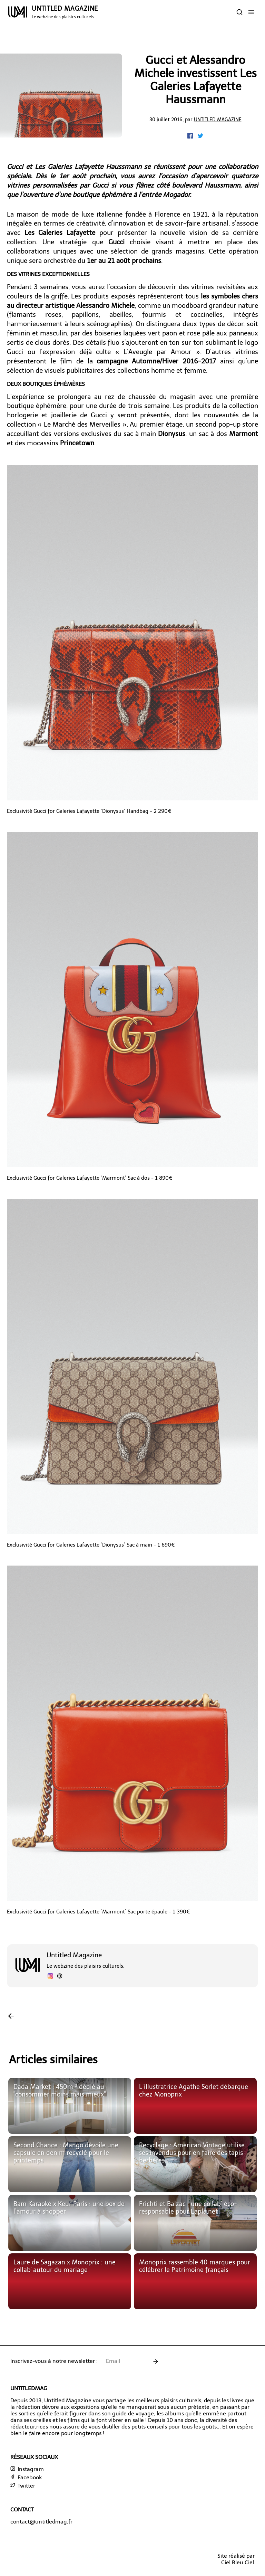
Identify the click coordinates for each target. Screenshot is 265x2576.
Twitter (22, 2485)
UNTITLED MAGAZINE (65, 12)
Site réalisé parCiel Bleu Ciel (236, 2559)
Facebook (26, 2477)
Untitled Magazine (218, 119)
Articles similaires (53, 2059)
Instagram (27, 2469)
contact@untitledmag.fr (41, 2521)
